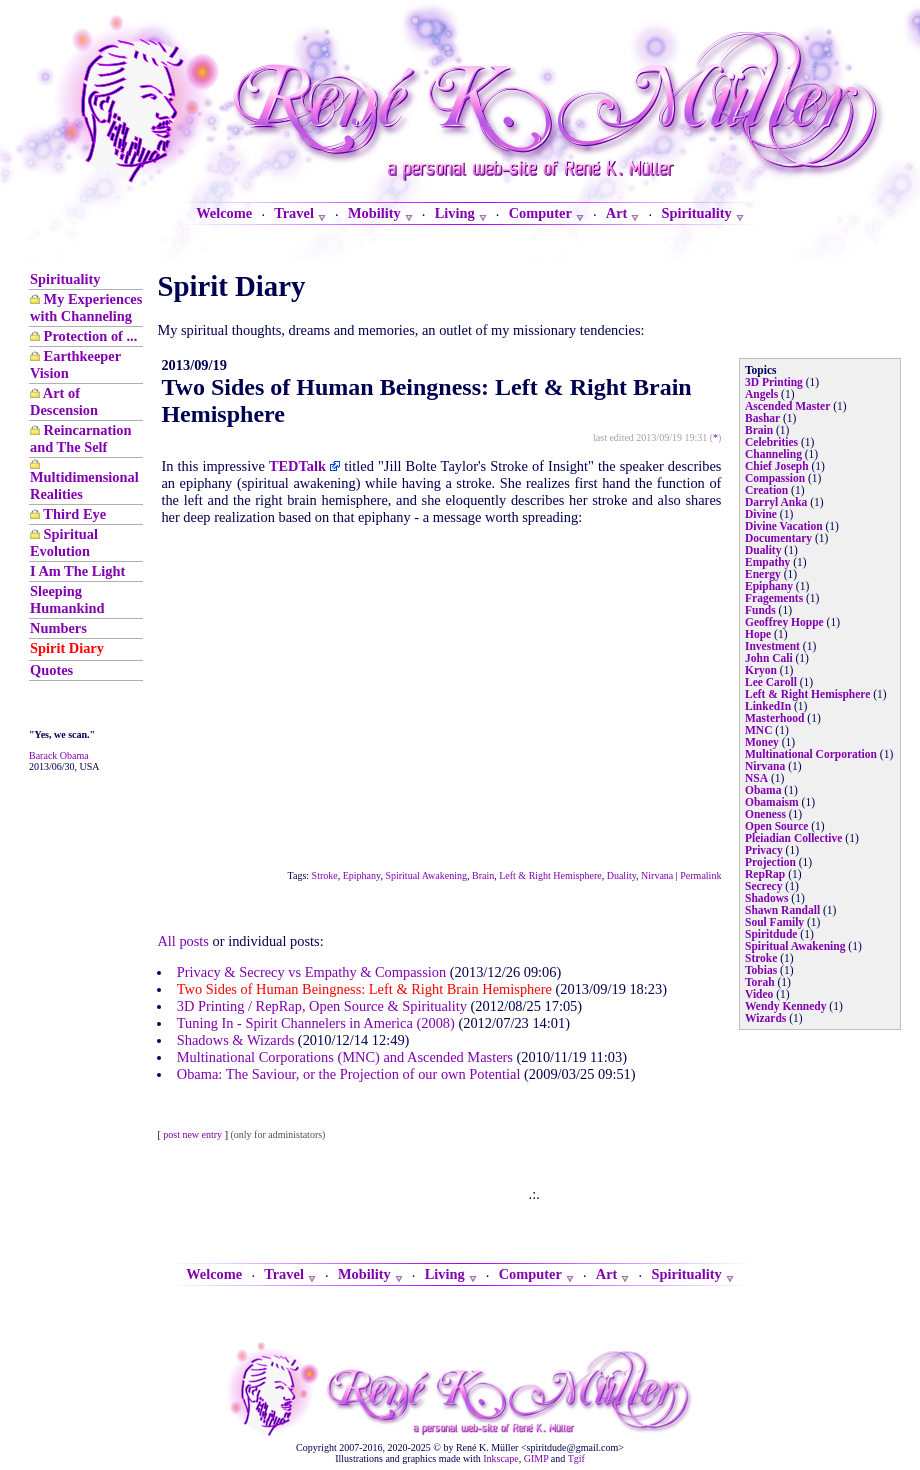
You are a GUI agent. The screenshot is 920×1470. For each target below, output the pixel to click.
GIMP (536, 1458)
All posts (183, 941)
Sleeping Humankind (67, 599)
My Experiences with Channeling (86, 307)
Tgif (576, 1458)
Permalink (700, 875)
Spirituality (65, 279)
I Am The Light (77, 571)
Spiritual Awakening (426, 875)
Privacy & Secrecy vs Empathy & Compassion (311, 972)
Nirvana (657, 875)
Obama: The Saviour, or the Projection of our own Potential (349, 1074)
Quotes (51, 670)
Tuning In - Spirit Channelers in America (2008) (316, 1023)
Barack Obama (59, 755)
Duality (621, 875)
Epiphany (362, 875)
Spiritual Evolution (64, 542)
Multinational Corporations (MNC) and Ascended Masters (345, 1057)
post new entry (192, 1134)
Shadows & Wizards (235, 1040)
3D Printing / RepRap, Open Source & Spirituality (322, 1006)
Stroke (325, 875)
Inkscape (501, 1458)
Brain (483, 875)
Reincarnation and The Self (81, 438)
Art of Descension (64, 401)
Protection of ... (91, 336)
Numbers (58, 628)
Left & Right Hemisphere (550, 875)
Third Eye (74, 514)
